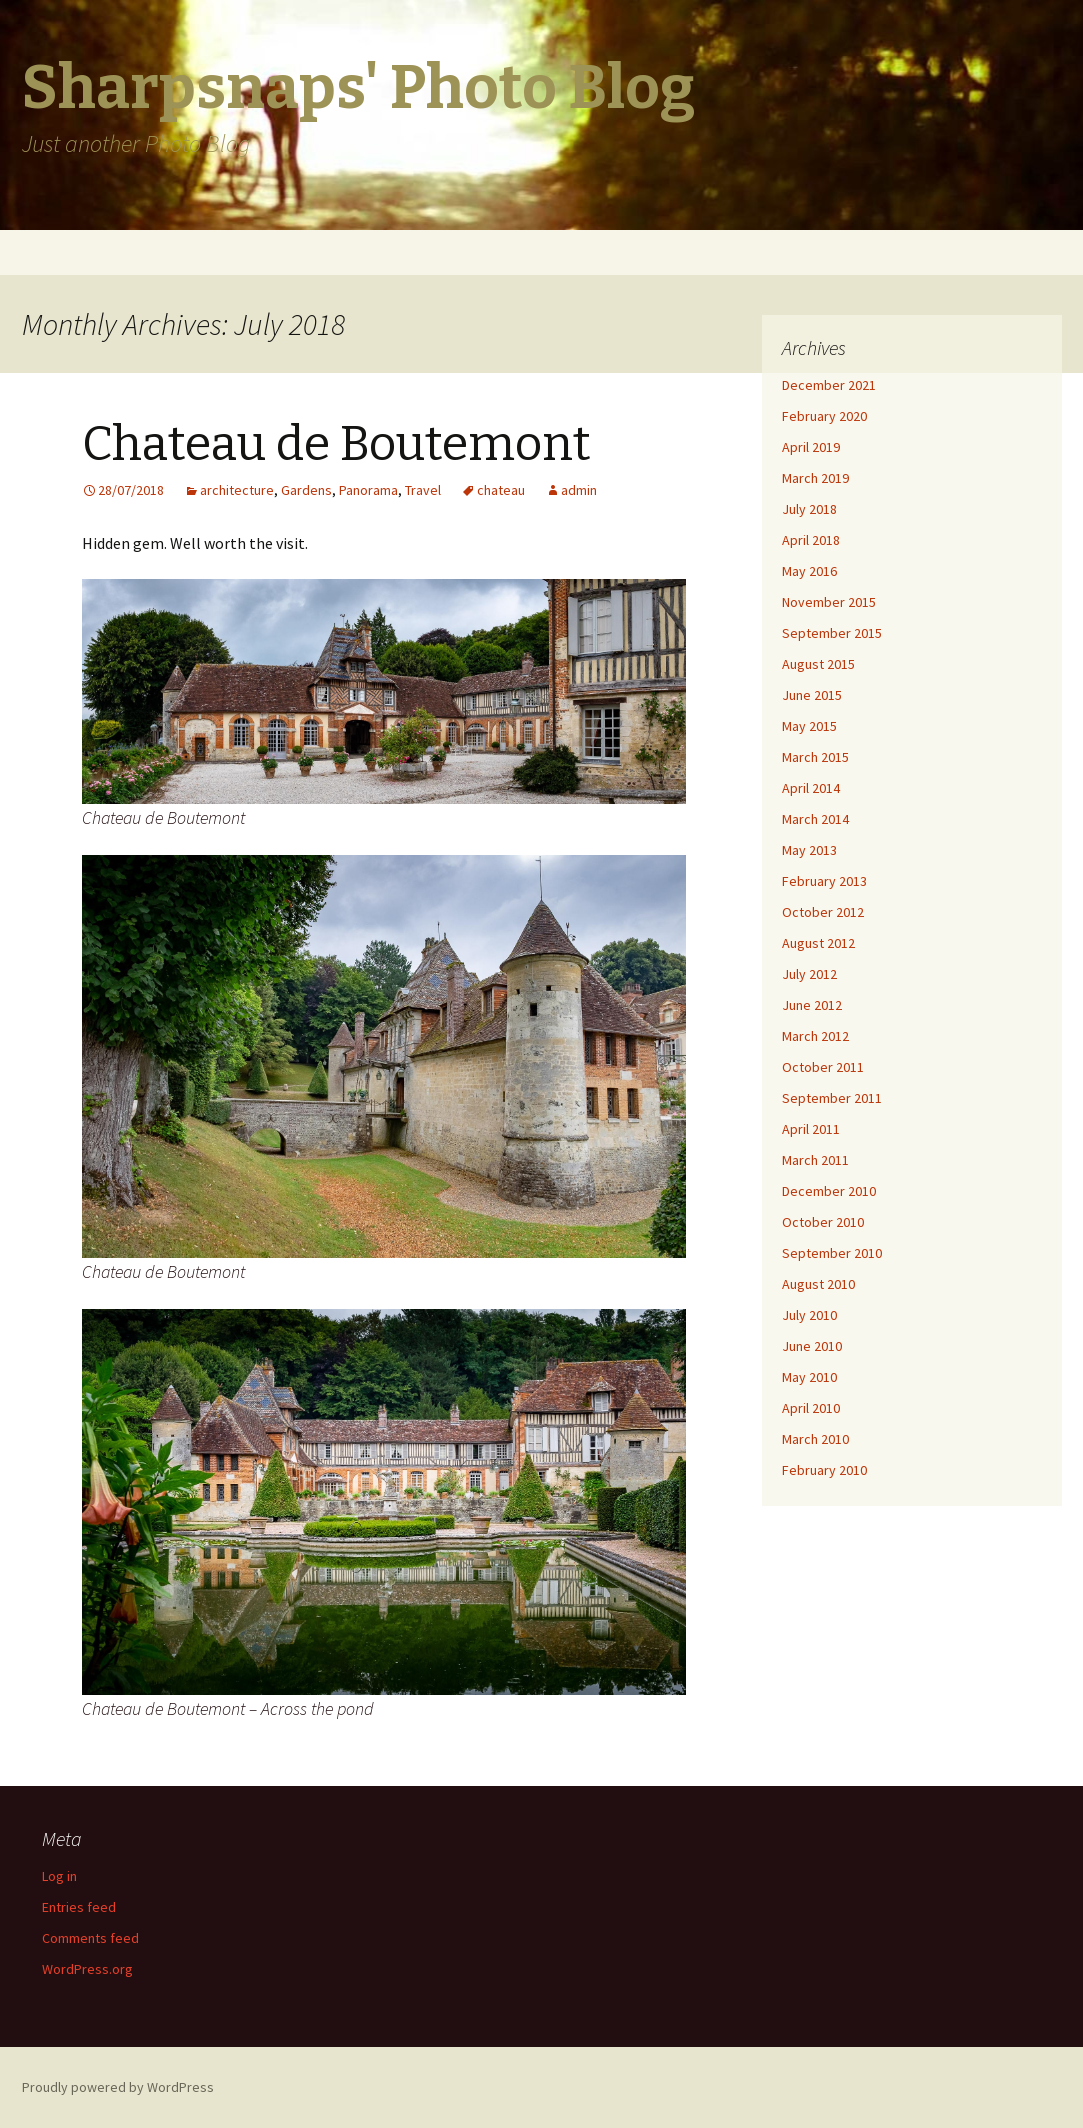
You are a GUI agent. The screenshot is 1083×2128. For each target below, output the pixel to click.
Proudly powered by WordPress (118, 2087)
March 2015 (815, 757)
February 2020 (824, 416)
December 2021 (829, 385)
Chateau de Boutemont (336, 444)
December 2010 (829, 1191)
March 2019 (815, 478)
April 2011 (811, 1129)
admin (579, 490)
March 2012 (815, 1036)
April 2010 (811, 1408)
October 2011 (823, 1067)
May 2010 (809, 1377)
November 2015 (829, 602)
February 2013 (824, 881)
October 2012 (823, 912)
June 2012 (812, 1005)
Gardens (306, 490)
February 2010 (824, 1470)
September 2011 (832, 1098)
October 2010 (823, 1222)
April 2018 (811, 540)
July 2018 (809, 509)
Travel (423, 490)
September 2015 (832, 633)
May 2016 (809, 571)
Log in (59, 1876)
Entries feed (79, 1907)
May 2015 (809, 726)
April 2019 (811, 447)
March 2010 (815, 1439)
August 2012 (818, 943)
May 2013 (809, 850)
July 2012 (809, 974)
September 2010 (832, 1253)
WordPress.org (87, 1969)
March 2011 (815, 1160)
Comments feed (90, 1938)
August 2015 (818, 664)
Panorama (368, 490)
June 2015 (812, 695)
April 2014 (811, 788)
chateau (501, 490)
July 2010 (809, 1315)
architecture (237, 490)
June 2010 (812, 1346)
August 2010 (818, 1284)
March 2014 (815, 819)
